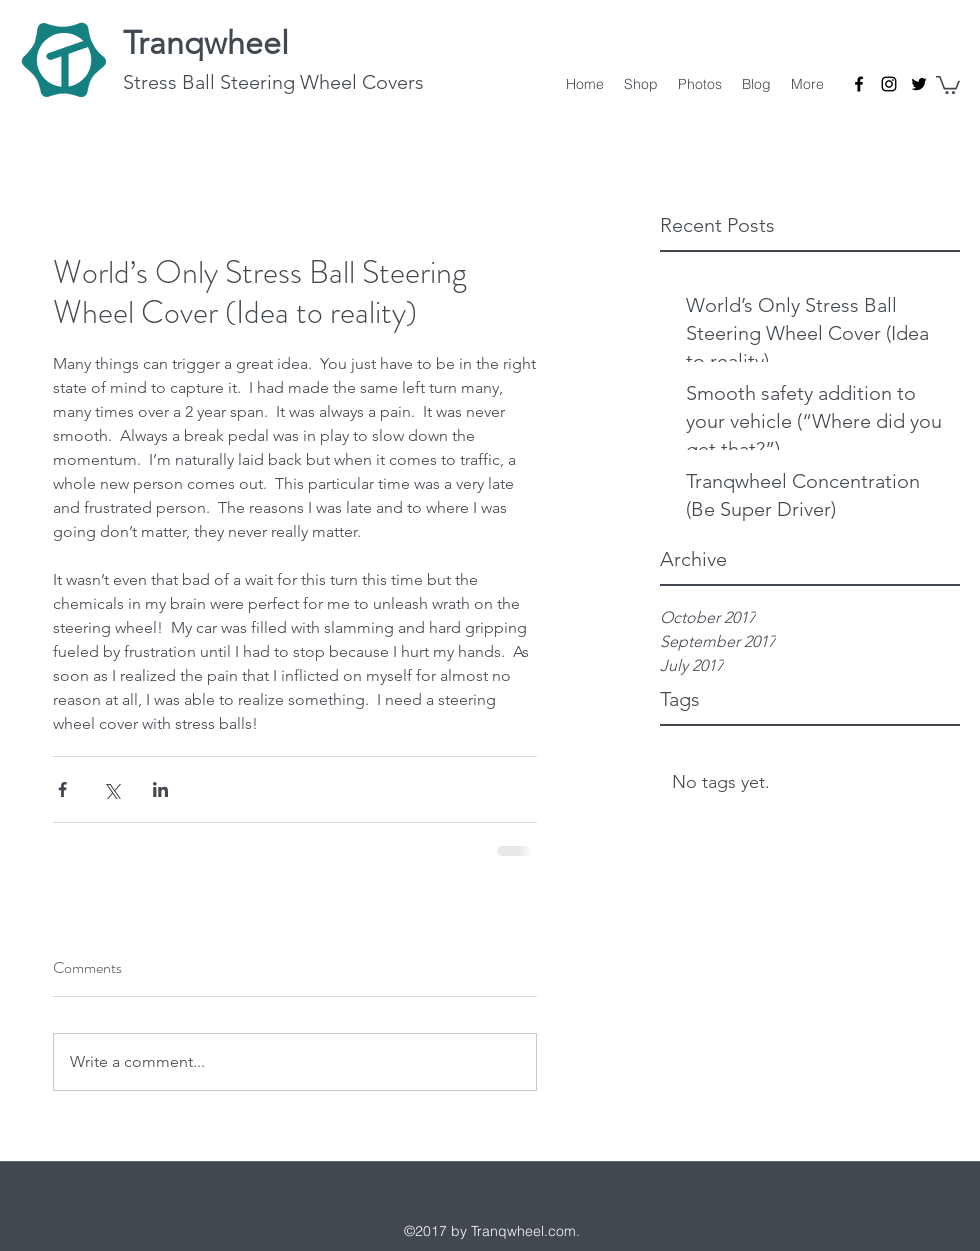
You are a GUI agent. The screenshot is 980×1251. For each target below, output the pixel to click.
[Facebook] (859, 84)
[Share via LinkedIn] (160, 789)
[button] (948, 84)
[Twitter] (919, 84)
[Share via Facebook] (62, 789)
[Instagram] (889, 84)
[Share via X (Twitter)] (111, 789)
